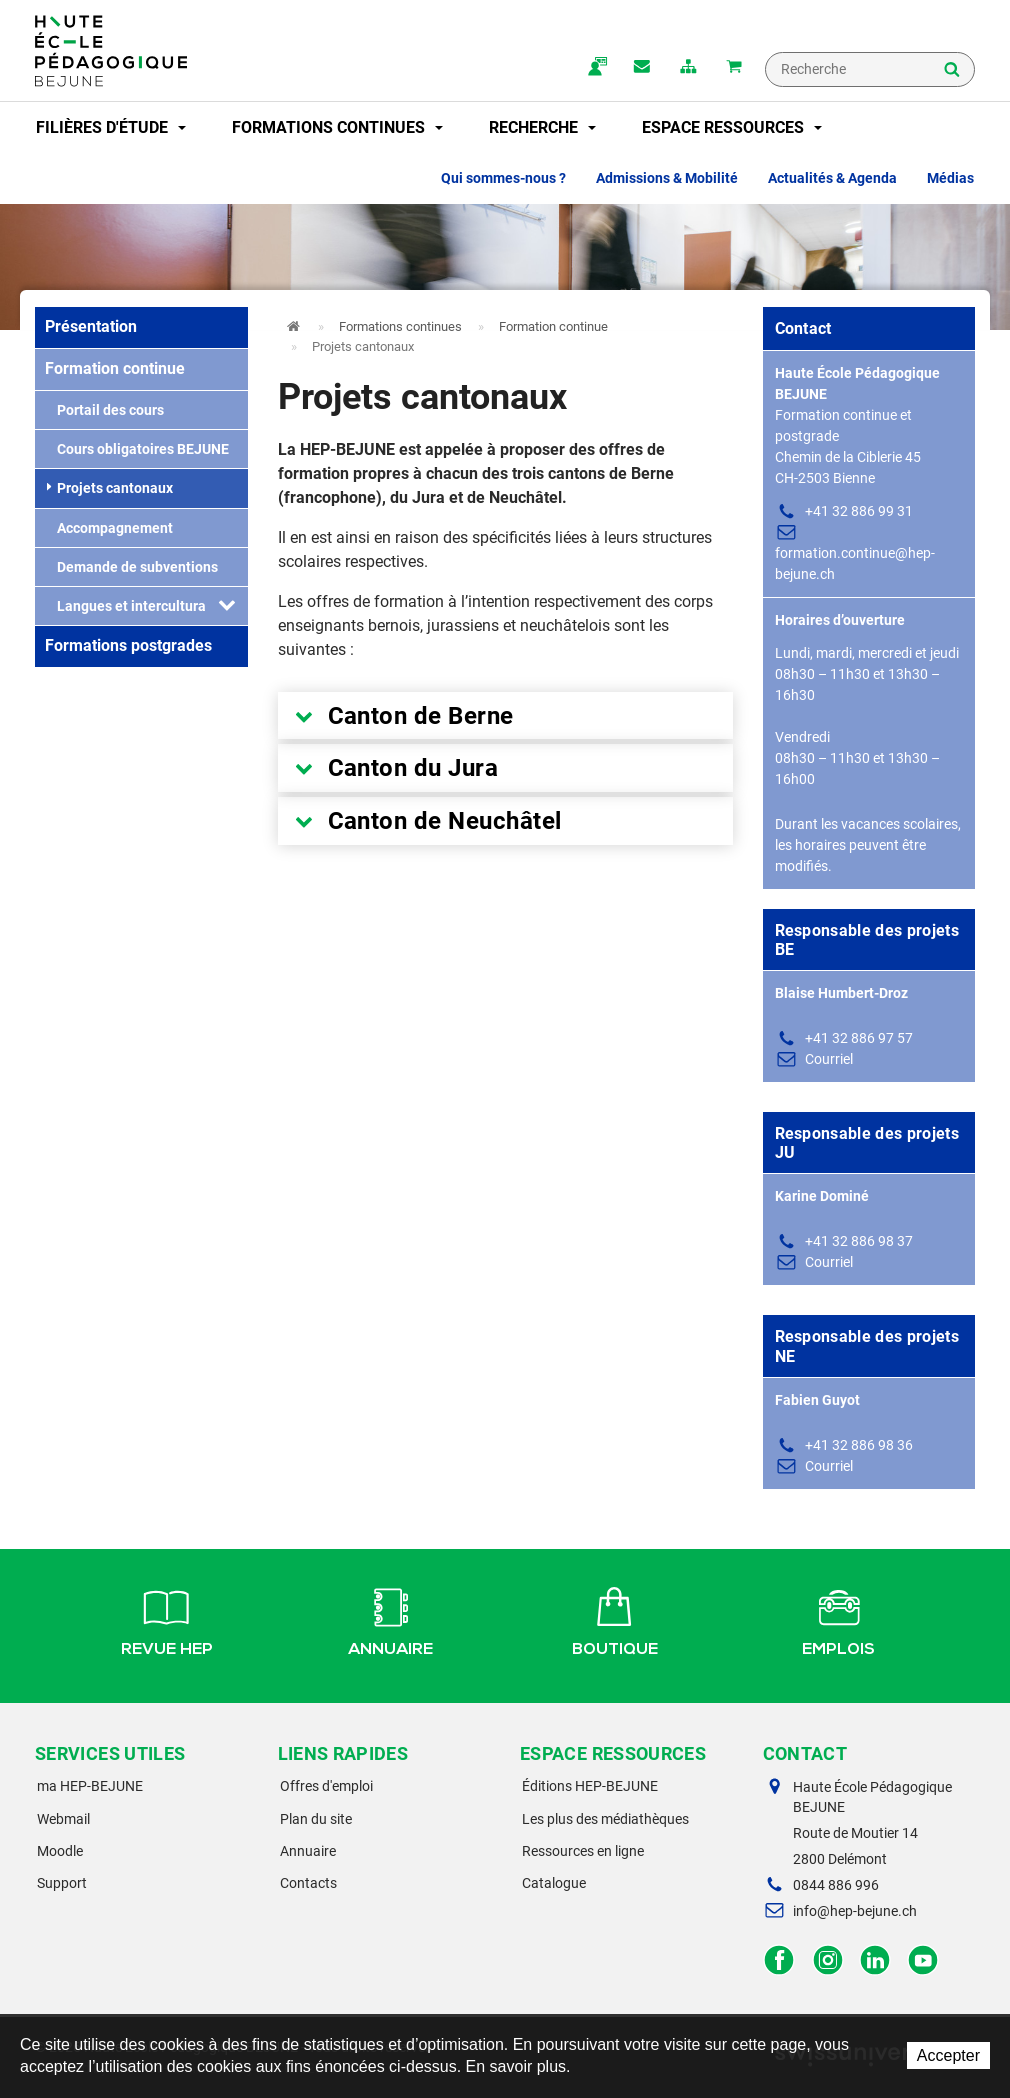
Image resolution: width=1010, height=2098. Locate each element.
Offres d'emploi (326, 1786)
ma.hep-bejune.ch (596, 68)
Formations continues (400, 326)
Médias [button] (950, 178)
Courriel (829, 1059)
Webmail (63, 1819)
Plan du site (316, 1819)
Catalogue (554, 1883)
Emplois (838, 1619)
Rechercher (952, 71)
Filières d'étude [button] (111, 127)
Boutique (615, 1619)
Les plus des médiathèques (605, 1819)
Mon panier (734, 68)
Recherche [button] (542, 127)
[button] (227, 606)
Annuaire (390, 1619)
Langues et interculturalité (136, 606)
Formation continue (115, 368)
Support (62, 1883)
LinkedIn (875, 1960)
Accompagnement (109, 528)
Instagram (827, 1960)
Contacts (308, 1883)
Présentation (91, 326)
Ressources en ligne (583, 1851)
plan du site (688, 68)
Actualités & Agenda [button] (832, 178)
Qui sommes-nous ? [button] (503, 178)
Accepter (948, 2055)
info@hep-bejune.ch (855, 1911)
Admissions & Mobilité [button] (667, 178)
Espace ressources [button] (732, 127)
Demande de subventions (131, 567)
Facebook (779, 1960)
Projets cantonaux (110, 488)
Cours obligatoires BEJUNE (137, 449)
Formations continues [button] (337, 127)
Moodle (60, 1851)
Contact (642, 68)
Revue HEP (167, 1619)
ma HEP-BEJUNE (90, 1786)
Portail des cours (104, 410)
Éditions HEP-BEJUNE (590, 1786)
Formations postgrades (128, 645)
